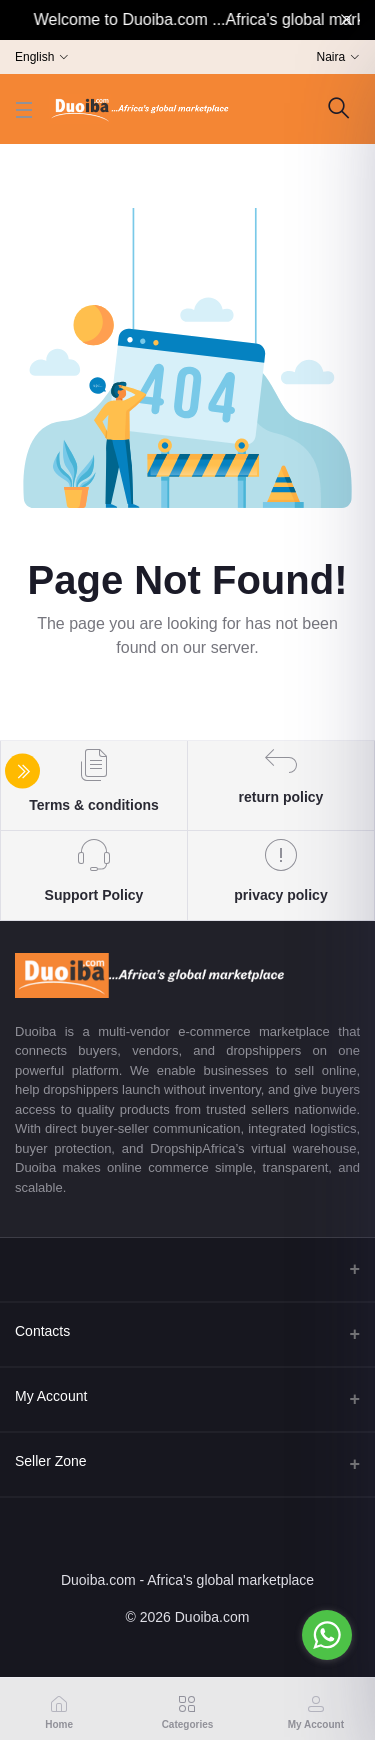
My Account (51, 1396)
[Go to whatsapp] (327, 1635)
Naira (331, 57)
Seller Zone (51, 1461)
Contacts (42, 1331)
